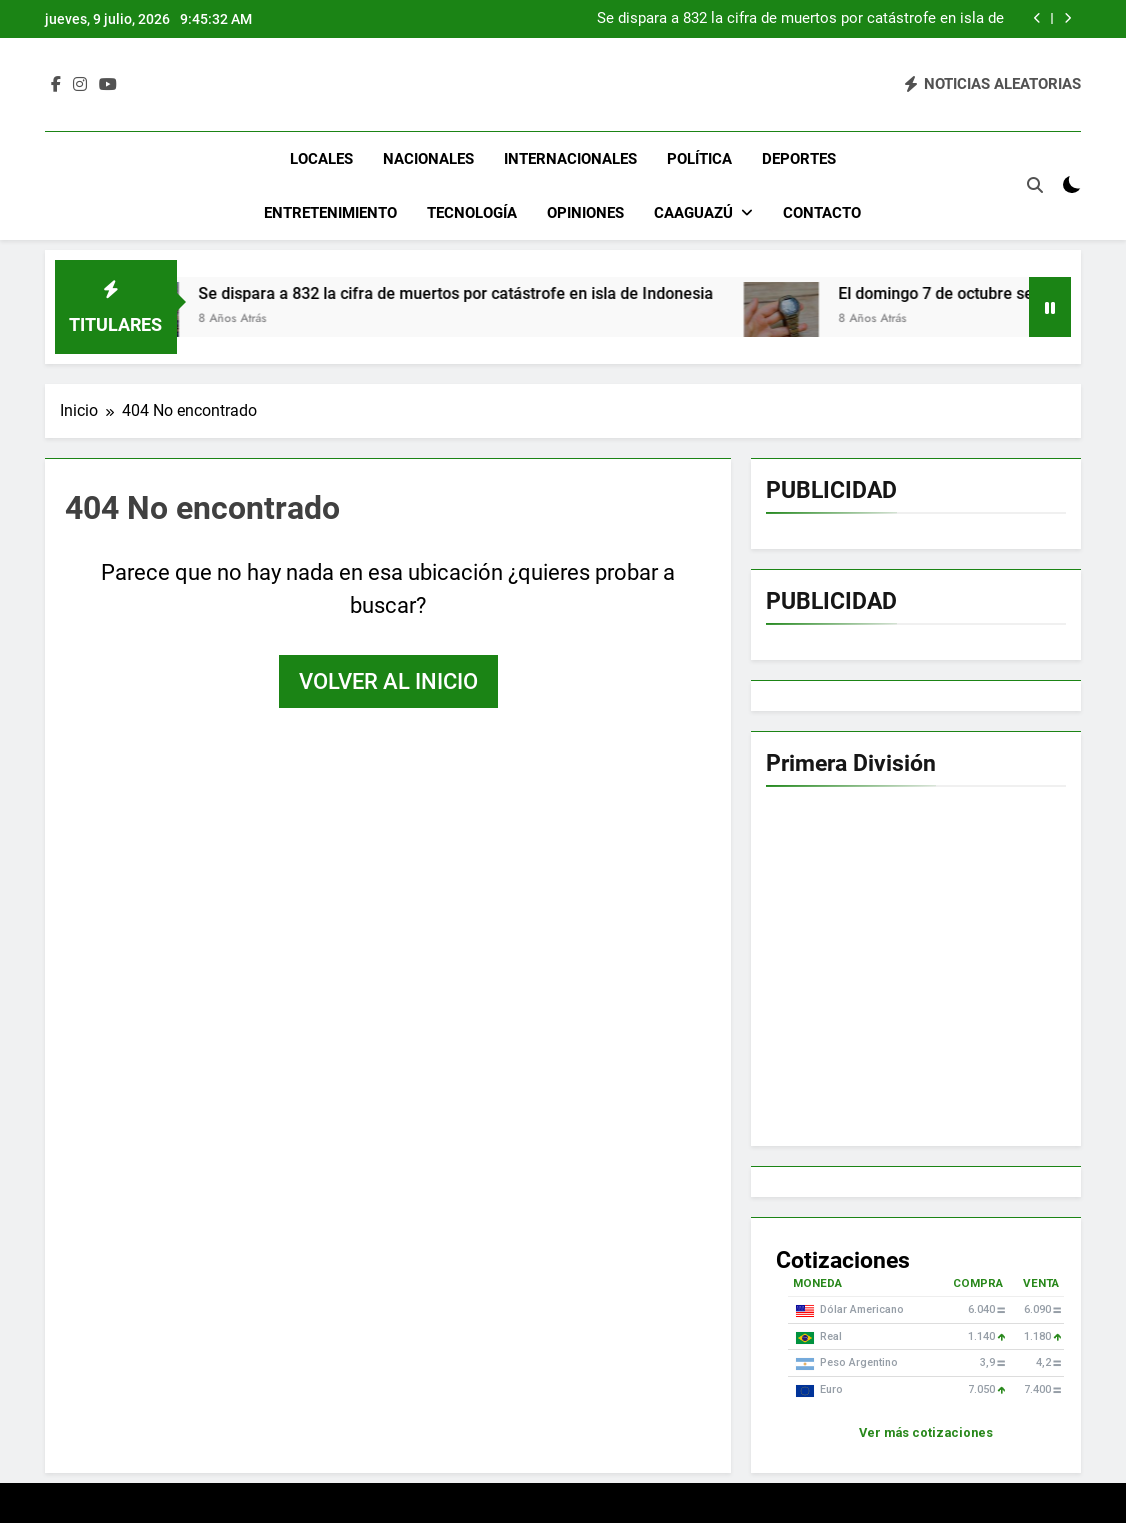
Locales (321, 159)
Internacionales (570, 159)
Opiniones (585, 213)
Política (699, 159)
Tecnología (472, 213)
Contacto (822, 213)
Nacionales (428, 159)
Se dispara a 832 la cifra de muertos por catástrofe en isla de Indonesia (800, 19)
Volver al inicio (388, 681)
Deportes (799, 159)
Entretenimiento (330, 213)
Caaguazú (693, 213)
